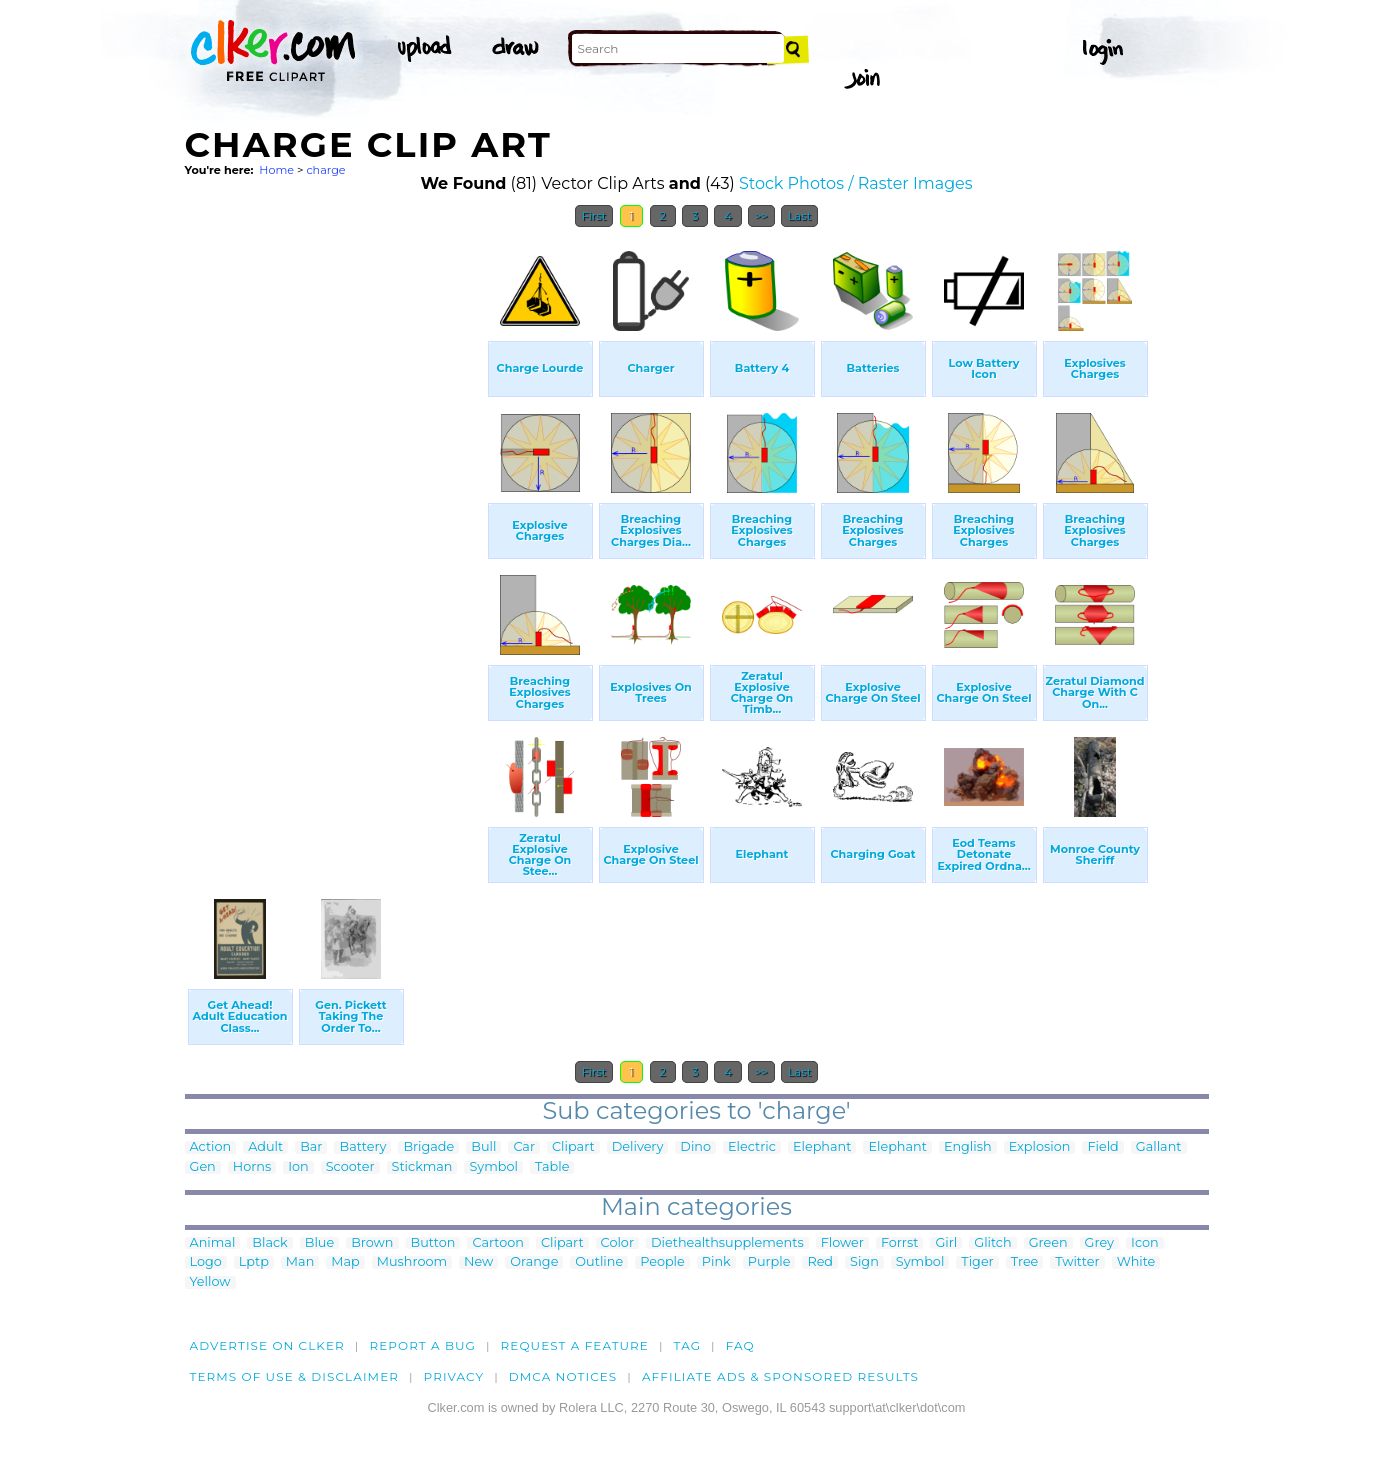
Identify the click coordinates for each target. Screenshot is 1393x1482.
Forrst (899, 1243)
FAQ (740, 1345)
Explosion (1040, 1147)
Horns (252, 1167)
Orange (534, 1262)
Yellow (210, 1282)
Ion (298, 1167)
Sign (864, 1262)
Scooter (350, 1167)
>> (761, 216)
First (594, 216)
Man (300, 1262)
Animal (213, 1243)
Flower (842, 1243)
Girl (946, 1243)
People (662, 1262)
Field (1102, 1147)
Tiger (977, 1262)
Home (276, 170)
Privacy (454, 1376)
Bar (311, 1147)
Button (433, 1243)
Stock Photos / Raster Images (856, 183)
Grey (1099, 1243)
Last (799, 216)
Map (345, 1262)
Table (552, 1167)
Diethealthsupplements (727, 1243)
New (478, 1262)
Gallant (1159, 1147)
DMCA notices (563, 1376)
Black (269, 1243)
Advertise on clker (267, 1345)
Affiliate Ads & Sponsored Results (780, 1376)
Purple (769, 1262)
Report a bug (422, 1345)
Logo (206, 1262)
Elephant (822, 1147)
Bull (483, 1147)
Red (820, 1262)
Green (1048, 1243)
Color (617, 1243)
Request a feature (575, 1345)
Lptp (254, 1262)
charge (325, 170)
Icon (1145, 1243)
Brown (372, 1243)
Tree (1025, 1262)
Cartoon (498, 1243)
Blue (319, 1243)
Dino (695, 1147)
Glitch (992, 1243)
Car (524, 1147)
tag (687, 1345)
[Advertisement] (335, 538)
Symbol (493, 1167)
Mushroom (412, 1262)
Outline (599, 1262)
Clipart (573, 1147)
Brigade (428, 1147)
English (968, 1147)
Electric (752, 1147)
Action (211, 1147)
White (1136, 1262)
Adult (265, 1147)
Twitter (1077, 1262)
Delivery (638, 1147)
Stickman (422, 1167)
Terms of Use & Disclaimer (295, 1376)
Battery (362, 1147)
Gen (203, 1167)
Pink (716, 1262)
